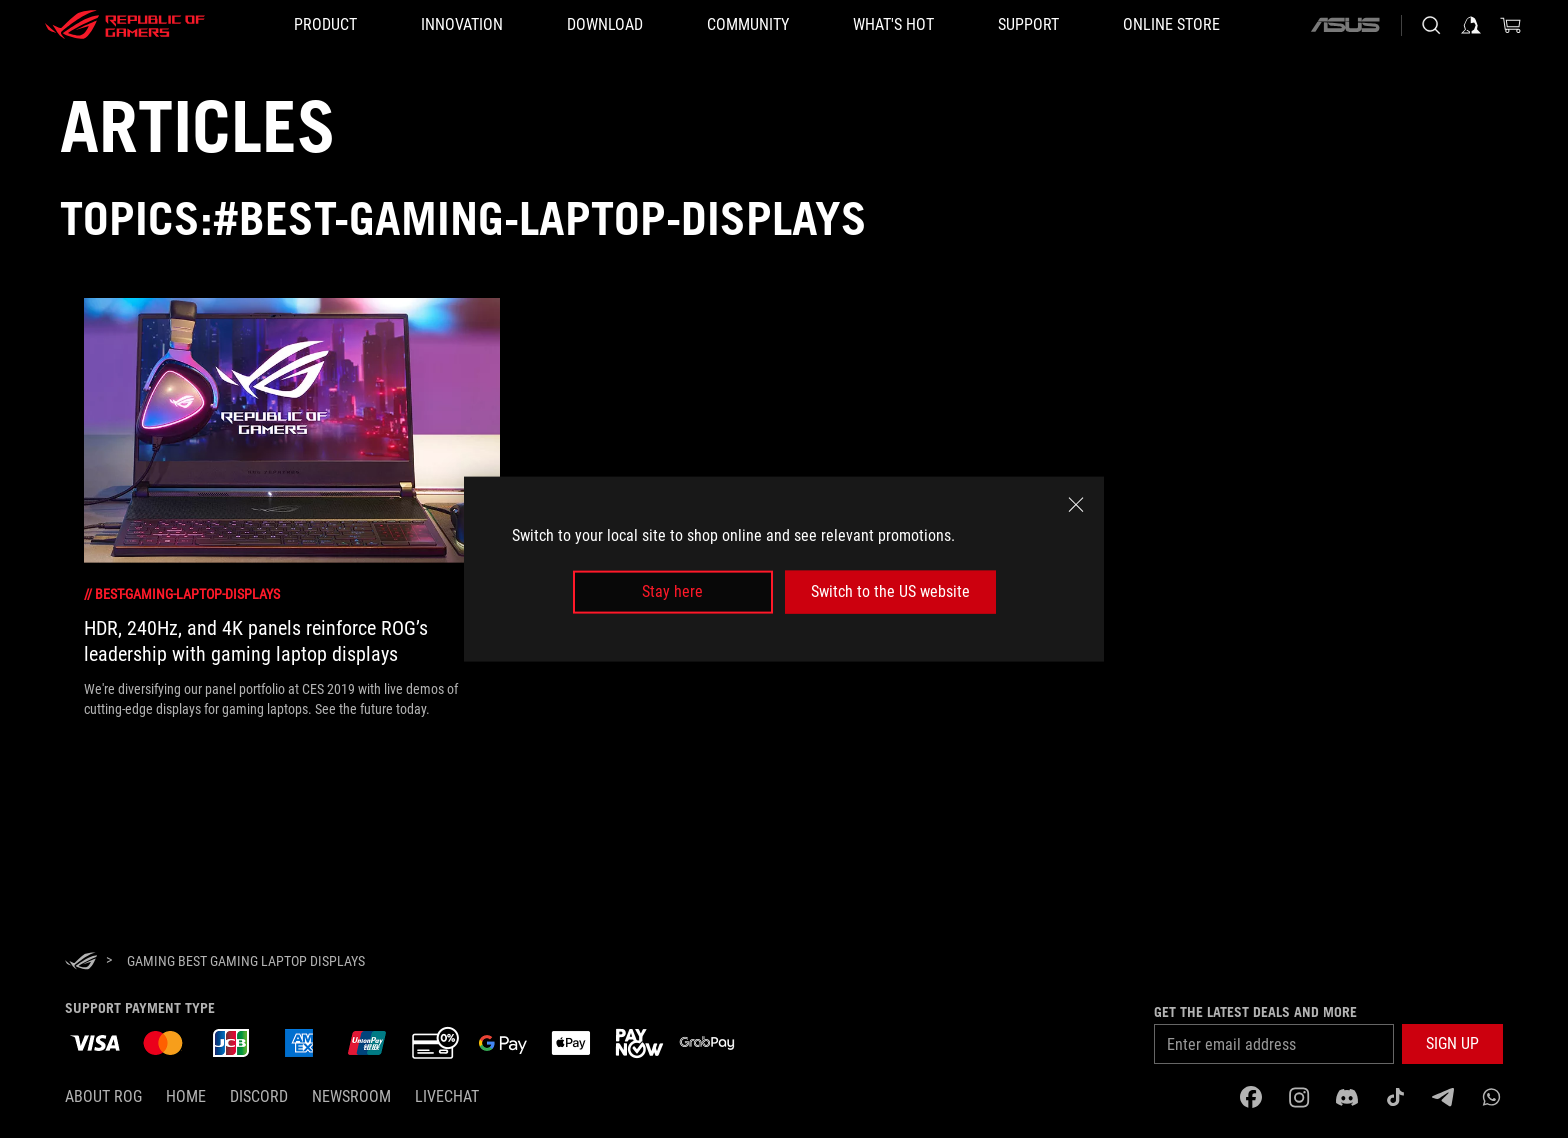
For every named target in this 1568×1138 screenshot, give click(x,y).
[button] (325, 25)
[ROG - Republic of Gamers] (125, 25)
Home (186, 1096)
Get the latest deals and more (1255, 1012)
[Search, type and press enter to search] (1431, 25)
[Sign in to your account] (1471, 25)
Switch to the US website (890, 591)
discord (259, 1096)
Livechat (447, 1096)
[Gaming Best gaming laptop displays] (246, 961)
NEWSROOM (351, 1096)
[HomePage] (81, 962)
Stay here (672, 591)
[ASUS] (1345, 25)
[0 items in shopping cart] (1511, 25)
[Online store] (1171, 25)
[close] (1076, 505)
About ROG (103, 1096)
